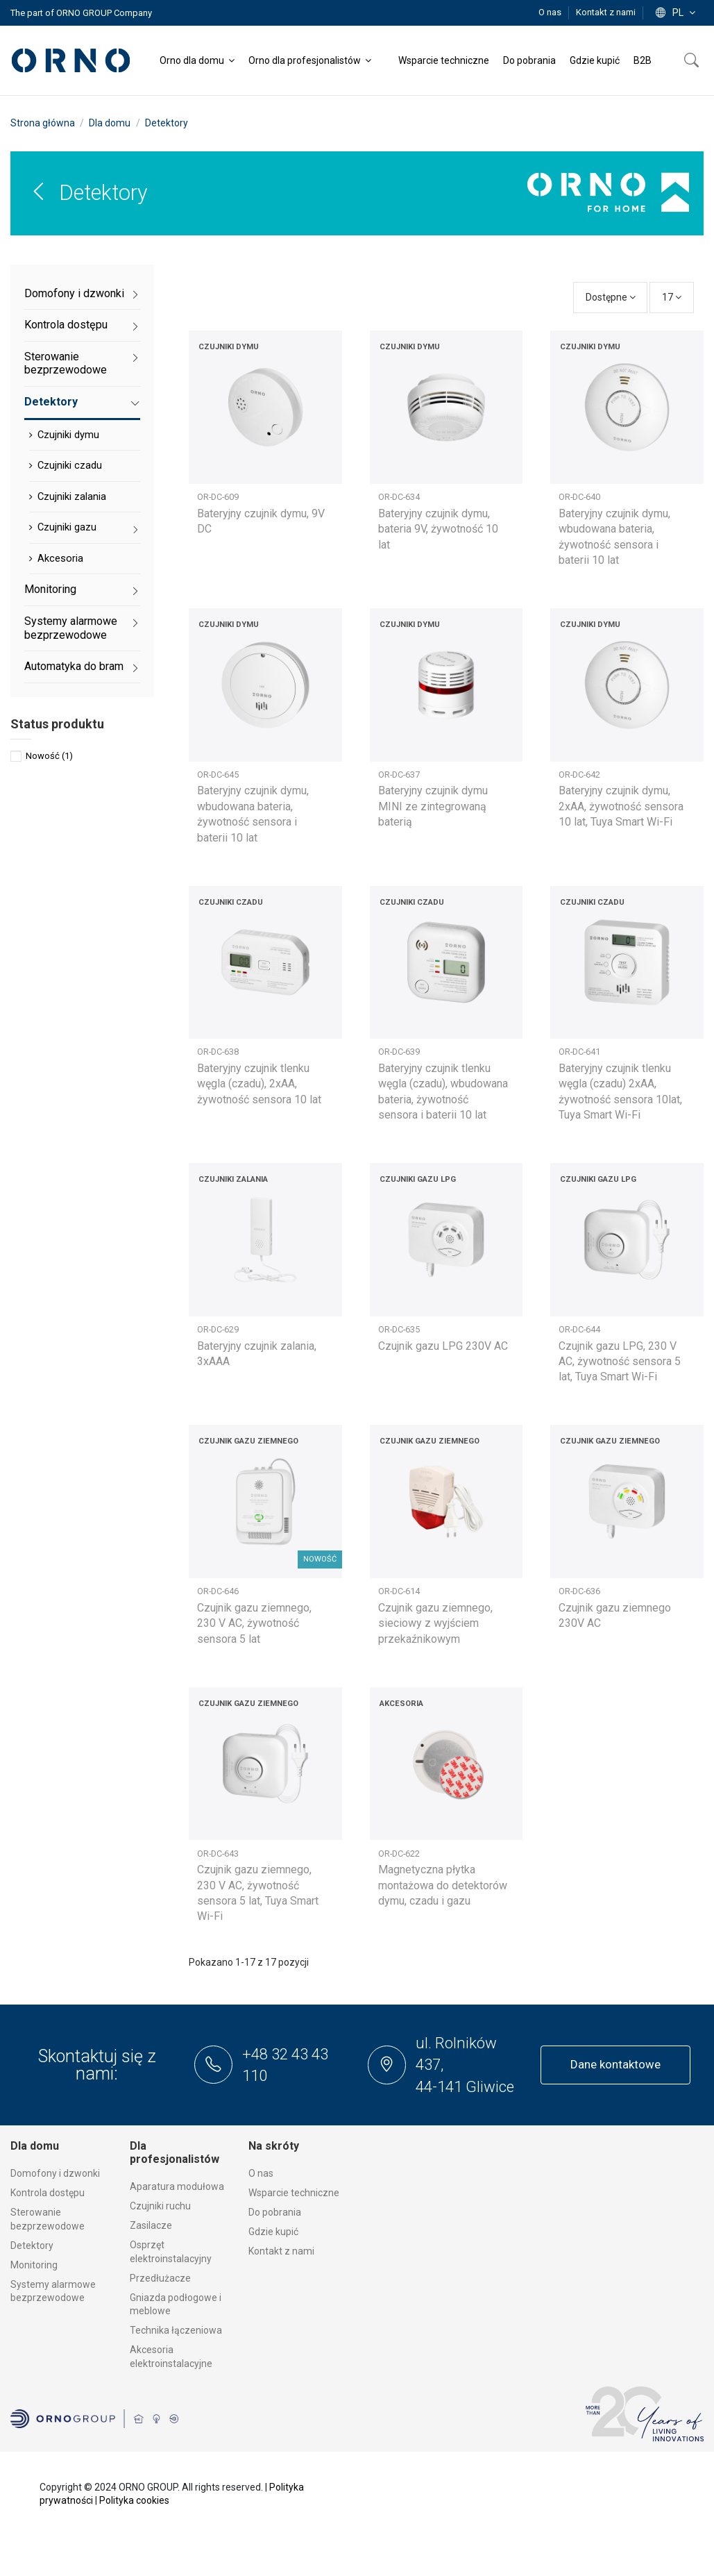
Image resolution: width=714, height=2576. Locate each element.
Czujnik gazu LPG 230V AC (443, 1346)
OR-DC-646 (218, 1591)
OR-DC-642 (579, 774)
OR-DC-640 (579, 497)
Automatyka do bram (74, 666)
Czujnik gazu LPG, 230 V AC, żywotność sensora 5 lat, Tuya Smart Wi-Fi (620, 1361)
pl (677, 12)
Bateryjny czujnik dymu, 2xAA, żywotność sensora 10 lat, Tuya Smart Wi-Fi (621, 806)
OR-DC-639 (399, 1051)
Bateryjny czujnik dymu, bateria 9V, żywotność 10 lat (438, 529)
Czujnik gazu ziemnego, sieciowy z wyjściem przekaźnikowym (435, 1623)
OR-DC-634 (399, 497)
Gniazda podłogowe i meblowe (175, 2304)
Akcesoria (60, 558)
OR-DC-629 (218, 1329)
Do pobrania (274, 2212)
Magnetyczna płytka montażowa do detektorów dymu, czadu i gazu (442, 1885)
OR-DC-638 (218, 1051)
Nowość (49, 756)
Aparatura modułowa (177, 2186)
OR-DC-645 (218, 774)
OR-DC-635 (399, 1329)
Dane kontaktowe (615, 2064)
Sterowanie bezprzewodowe (65, 363)
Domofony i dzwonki (74, 293)
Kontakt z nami (606, 12)
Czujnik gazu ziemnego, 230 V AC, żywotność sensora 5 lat (254, 1623)
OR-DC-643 (218, 1853)
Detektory (51, 401)
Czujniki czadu (69, 465)
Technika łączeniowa (176, 2330)
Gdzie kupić (273, 2231)
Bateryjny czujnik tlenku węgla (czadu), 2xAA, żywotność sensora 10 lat (259, 1084)
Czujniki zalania (71, 496)
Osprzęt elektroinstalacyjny (171, 2251)
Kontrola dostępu (66, 324)
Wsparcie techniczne (293, 2192)
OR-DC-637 (399, 774)
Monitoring (50, 589)
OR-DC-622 (399, 1853)
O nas (550, 12)
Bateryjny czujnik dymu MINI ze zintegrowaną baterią (433, 806)
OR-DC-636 (579, 1591)
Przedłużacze (160, 2278)
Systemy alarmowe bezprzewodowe (70, 628)
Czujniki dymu (68, 434)
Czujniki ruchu (160, 2205)
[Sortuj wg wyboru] (610, 297)
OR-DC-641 (579, 1051)
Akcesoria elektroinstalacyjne (171, 2356)
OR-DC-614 (399, 1591)
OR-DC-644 (579, 1329)
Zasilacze (151, 2225)
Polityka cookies (134, 2500)
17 (671, 297)
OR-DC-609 (218, 497)
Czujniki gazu (66, 527)
